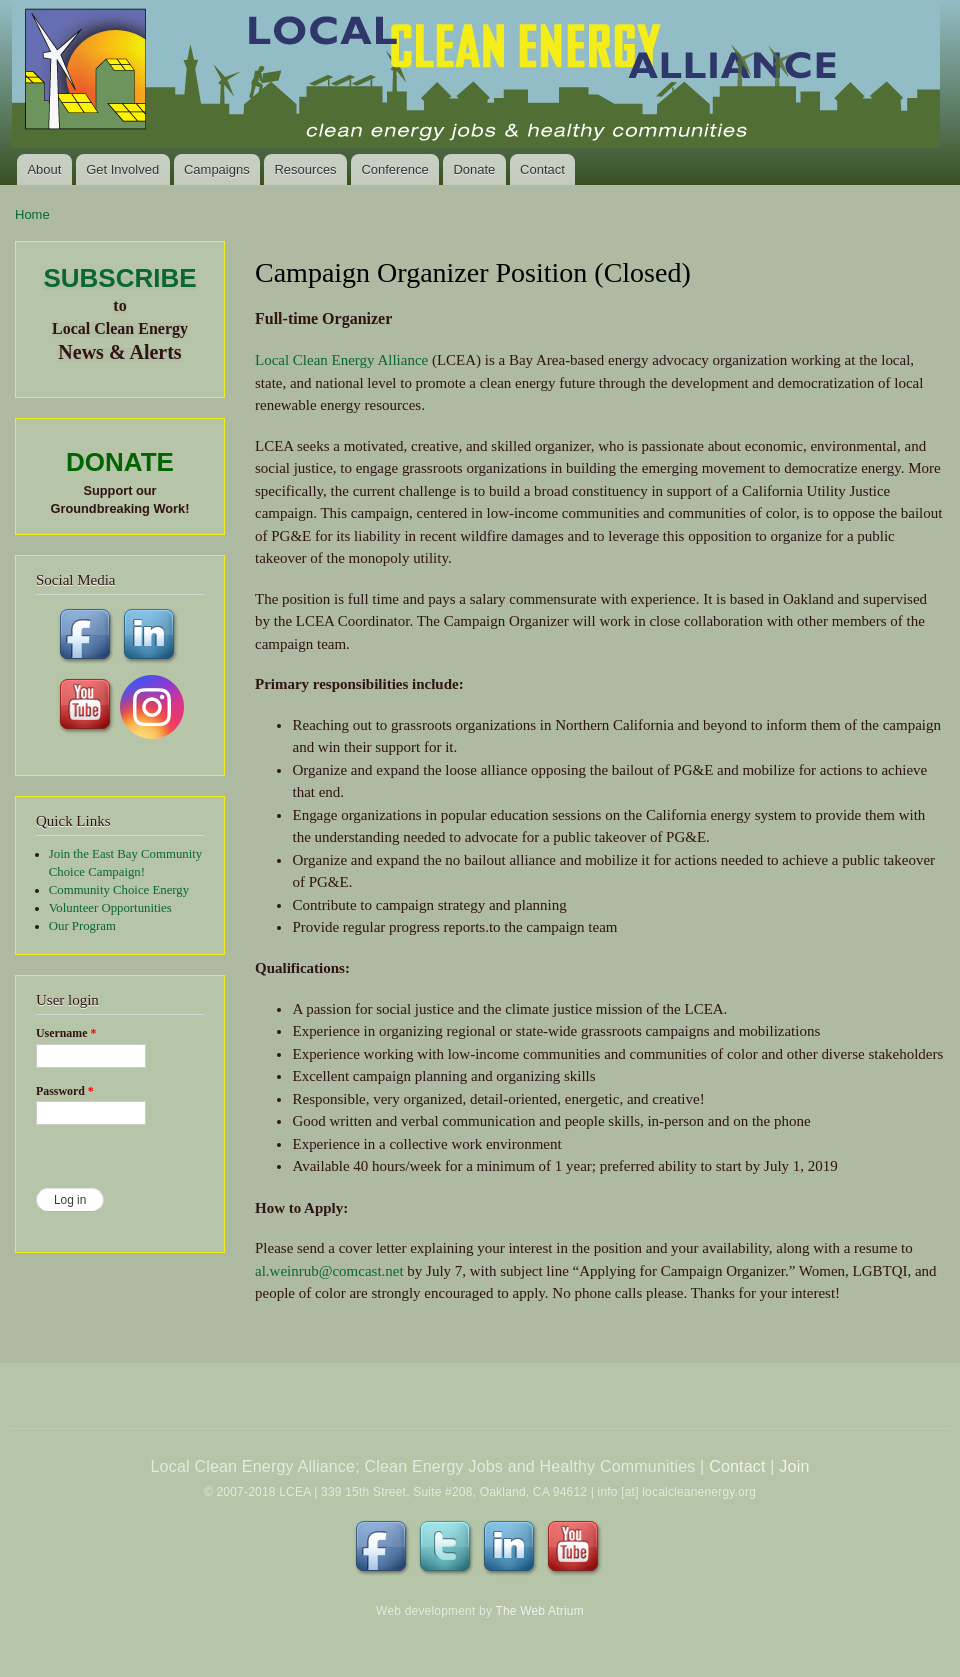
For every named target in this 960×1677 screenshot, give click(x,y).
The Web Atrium (539, 1611)
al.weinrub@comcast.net (329, 1271)
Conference (394, 169)
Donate (474, 169)
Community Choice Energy (119, 890)
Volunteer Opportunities (110, 908)
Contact (542, 169)
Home (32, 214)
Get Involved (122, 169)
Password (65, 1091)
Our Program (82, 926)
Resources (305, 169)
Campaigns (217, 169)
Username (66, 1033)
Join (794, 1466)
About (44, 169)
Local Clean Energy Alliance (341, 360)
